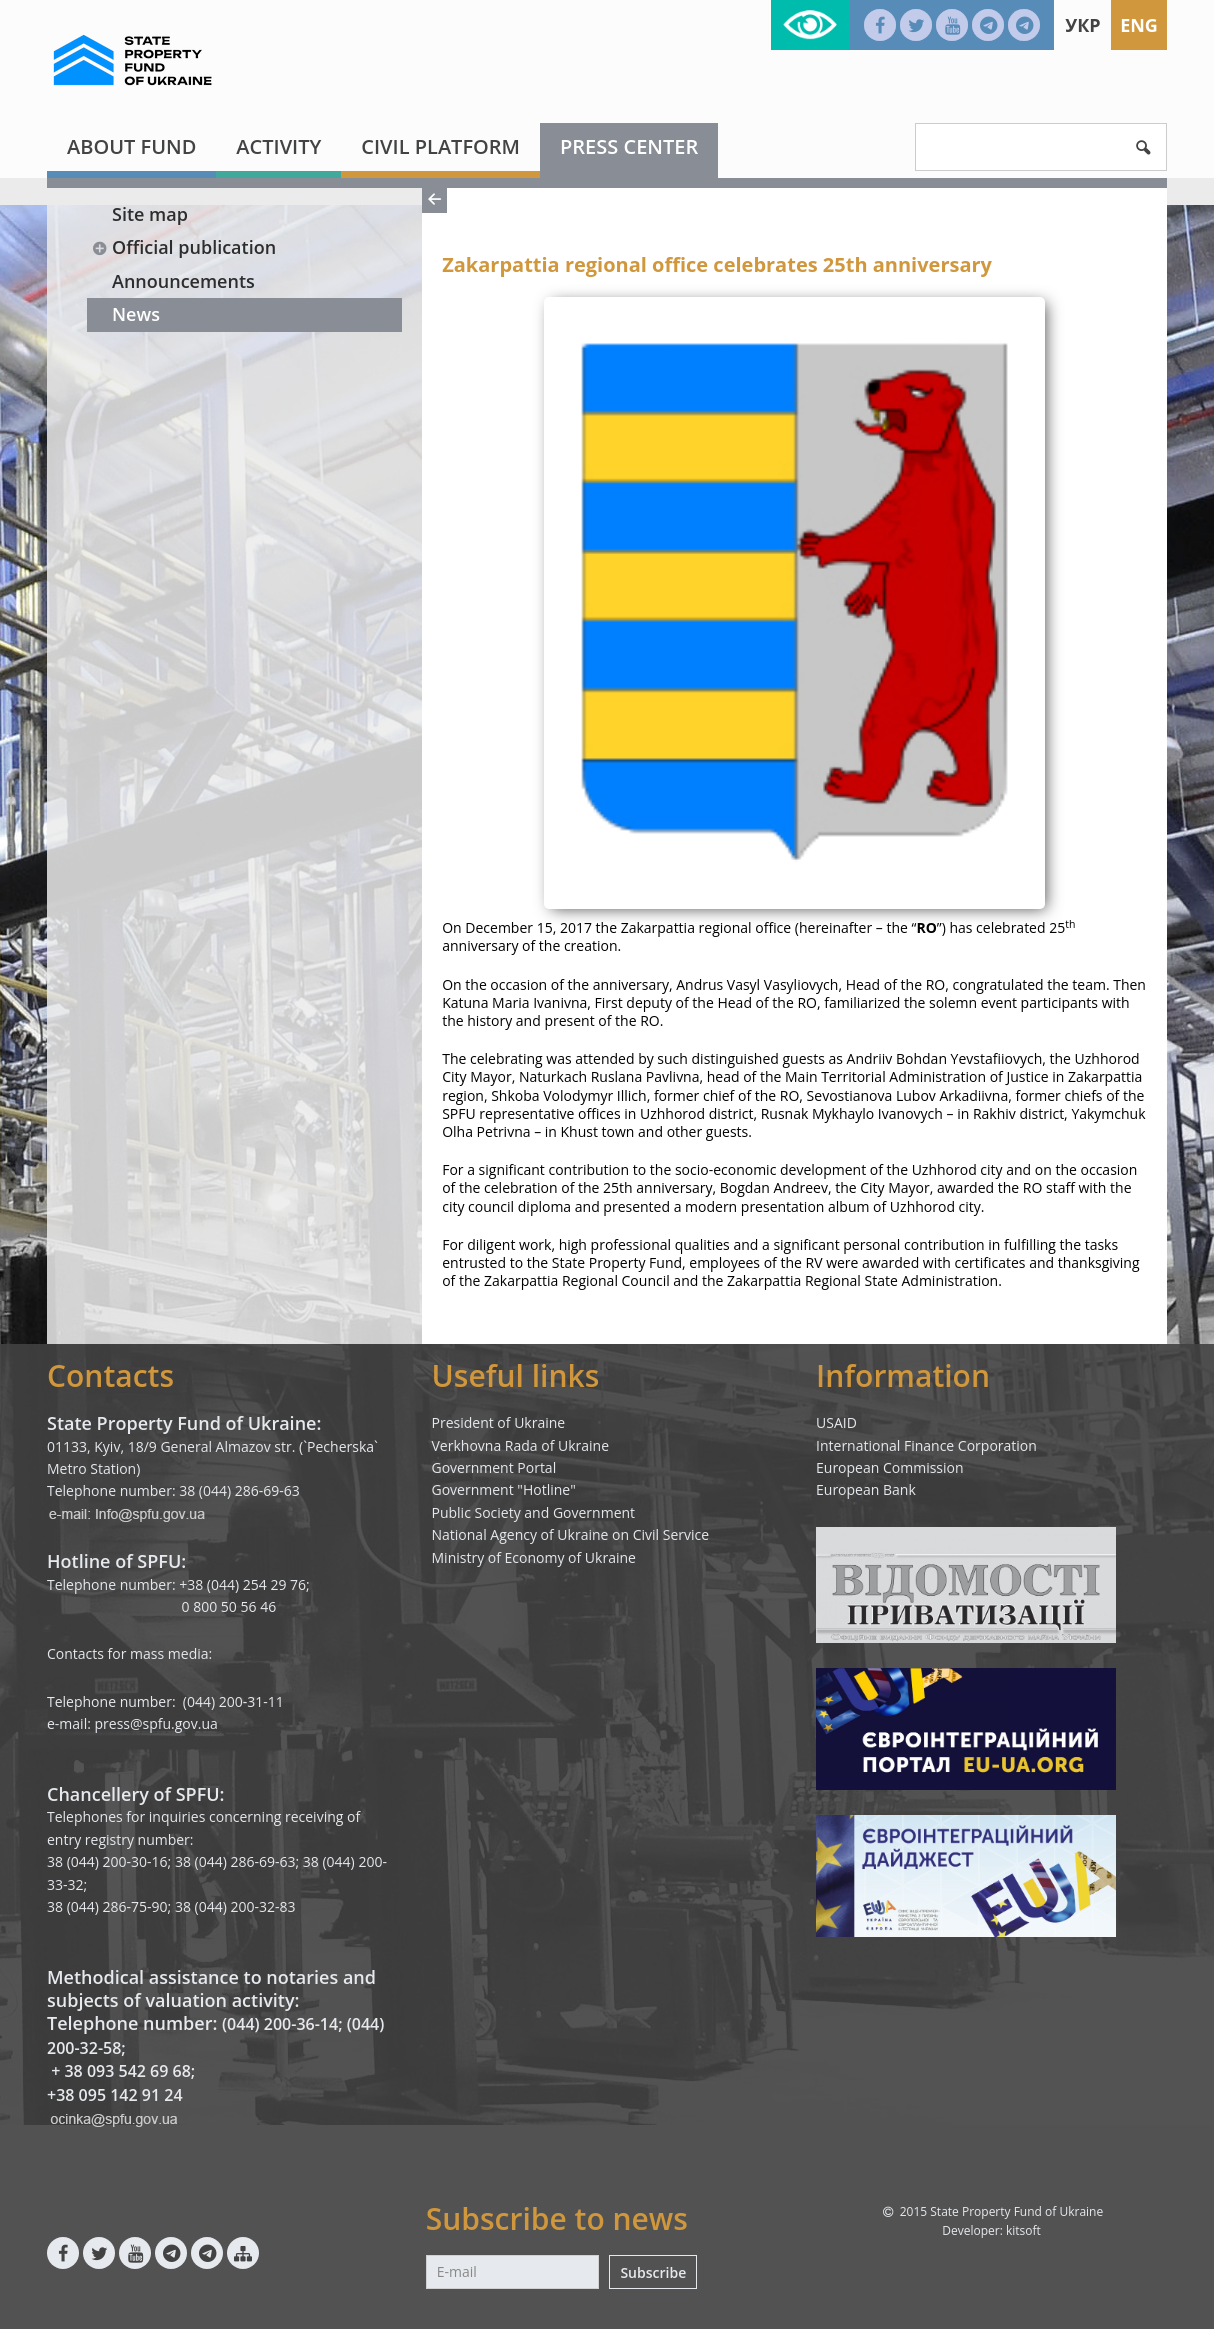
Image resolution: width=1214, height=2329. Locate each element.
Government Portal (494, 1467)
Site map (150, 214)
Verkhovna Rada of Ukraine (521, 1445)
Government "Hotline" (504, 1489)
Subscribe (653, 2272)
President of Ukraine (499, 1422)
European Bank (866, 1489)
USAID (836, 1422)
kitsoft (1023, 2230)
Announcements (183, 281)
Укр (1082, 25)
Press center (629, 146)
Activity (278, 146)
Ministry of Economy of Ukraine (534, 1557)
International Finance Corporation (926, 1445)
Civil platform (440, 146)
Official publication (183, 247)
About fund (131, 146)
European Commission (890, 1467)
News (136, 314)
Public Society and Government (534, 1512)
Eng (1139, 25)
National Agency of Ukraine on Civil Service (571, 1534)
